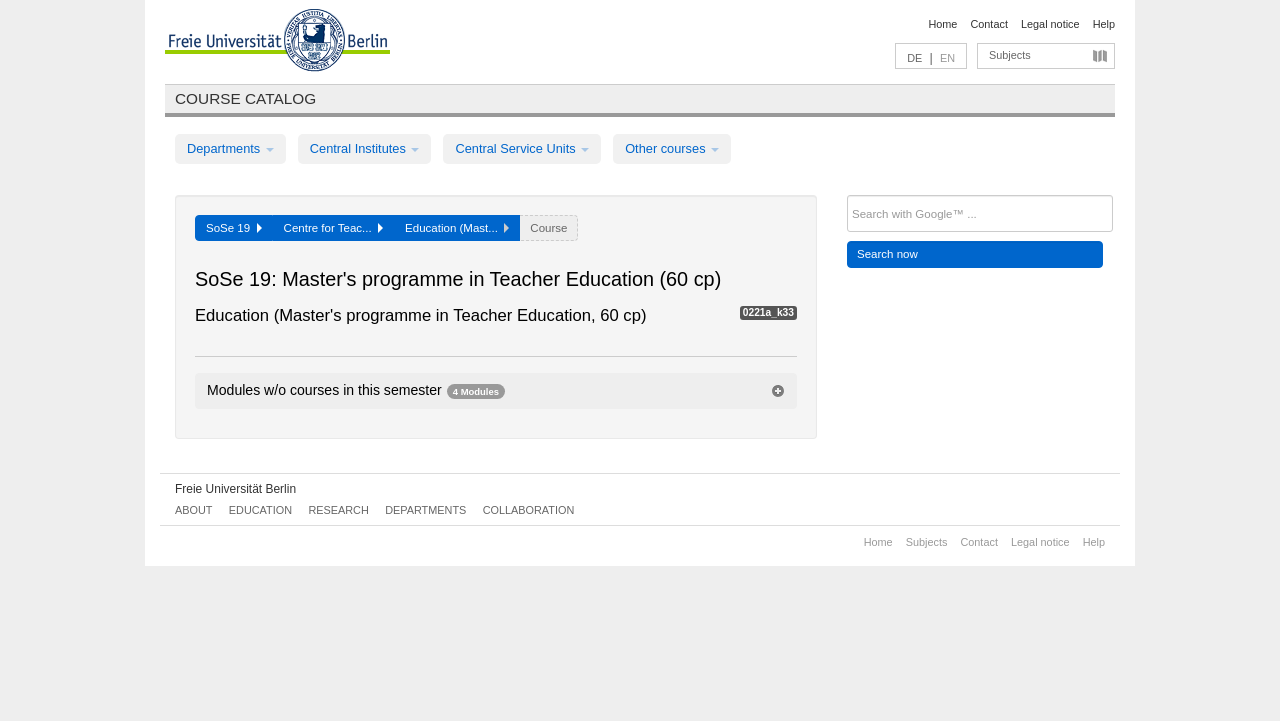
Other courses (672, 148)
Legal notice (1050, 24)
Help (1104, 24)
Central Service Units (522, 148)
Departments (230, 148)
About (193, 510)
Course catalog (245, 98)
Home (942, 24)
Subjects (1010, 55)
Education (260, 510)
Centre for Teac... (334, 228)
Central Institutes (365, 148)
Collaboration (529, 510)
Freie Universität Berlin (235, 489)
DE (914, 58)
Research (338, 510)
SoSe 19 (234, 228)
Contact (988, 24)
